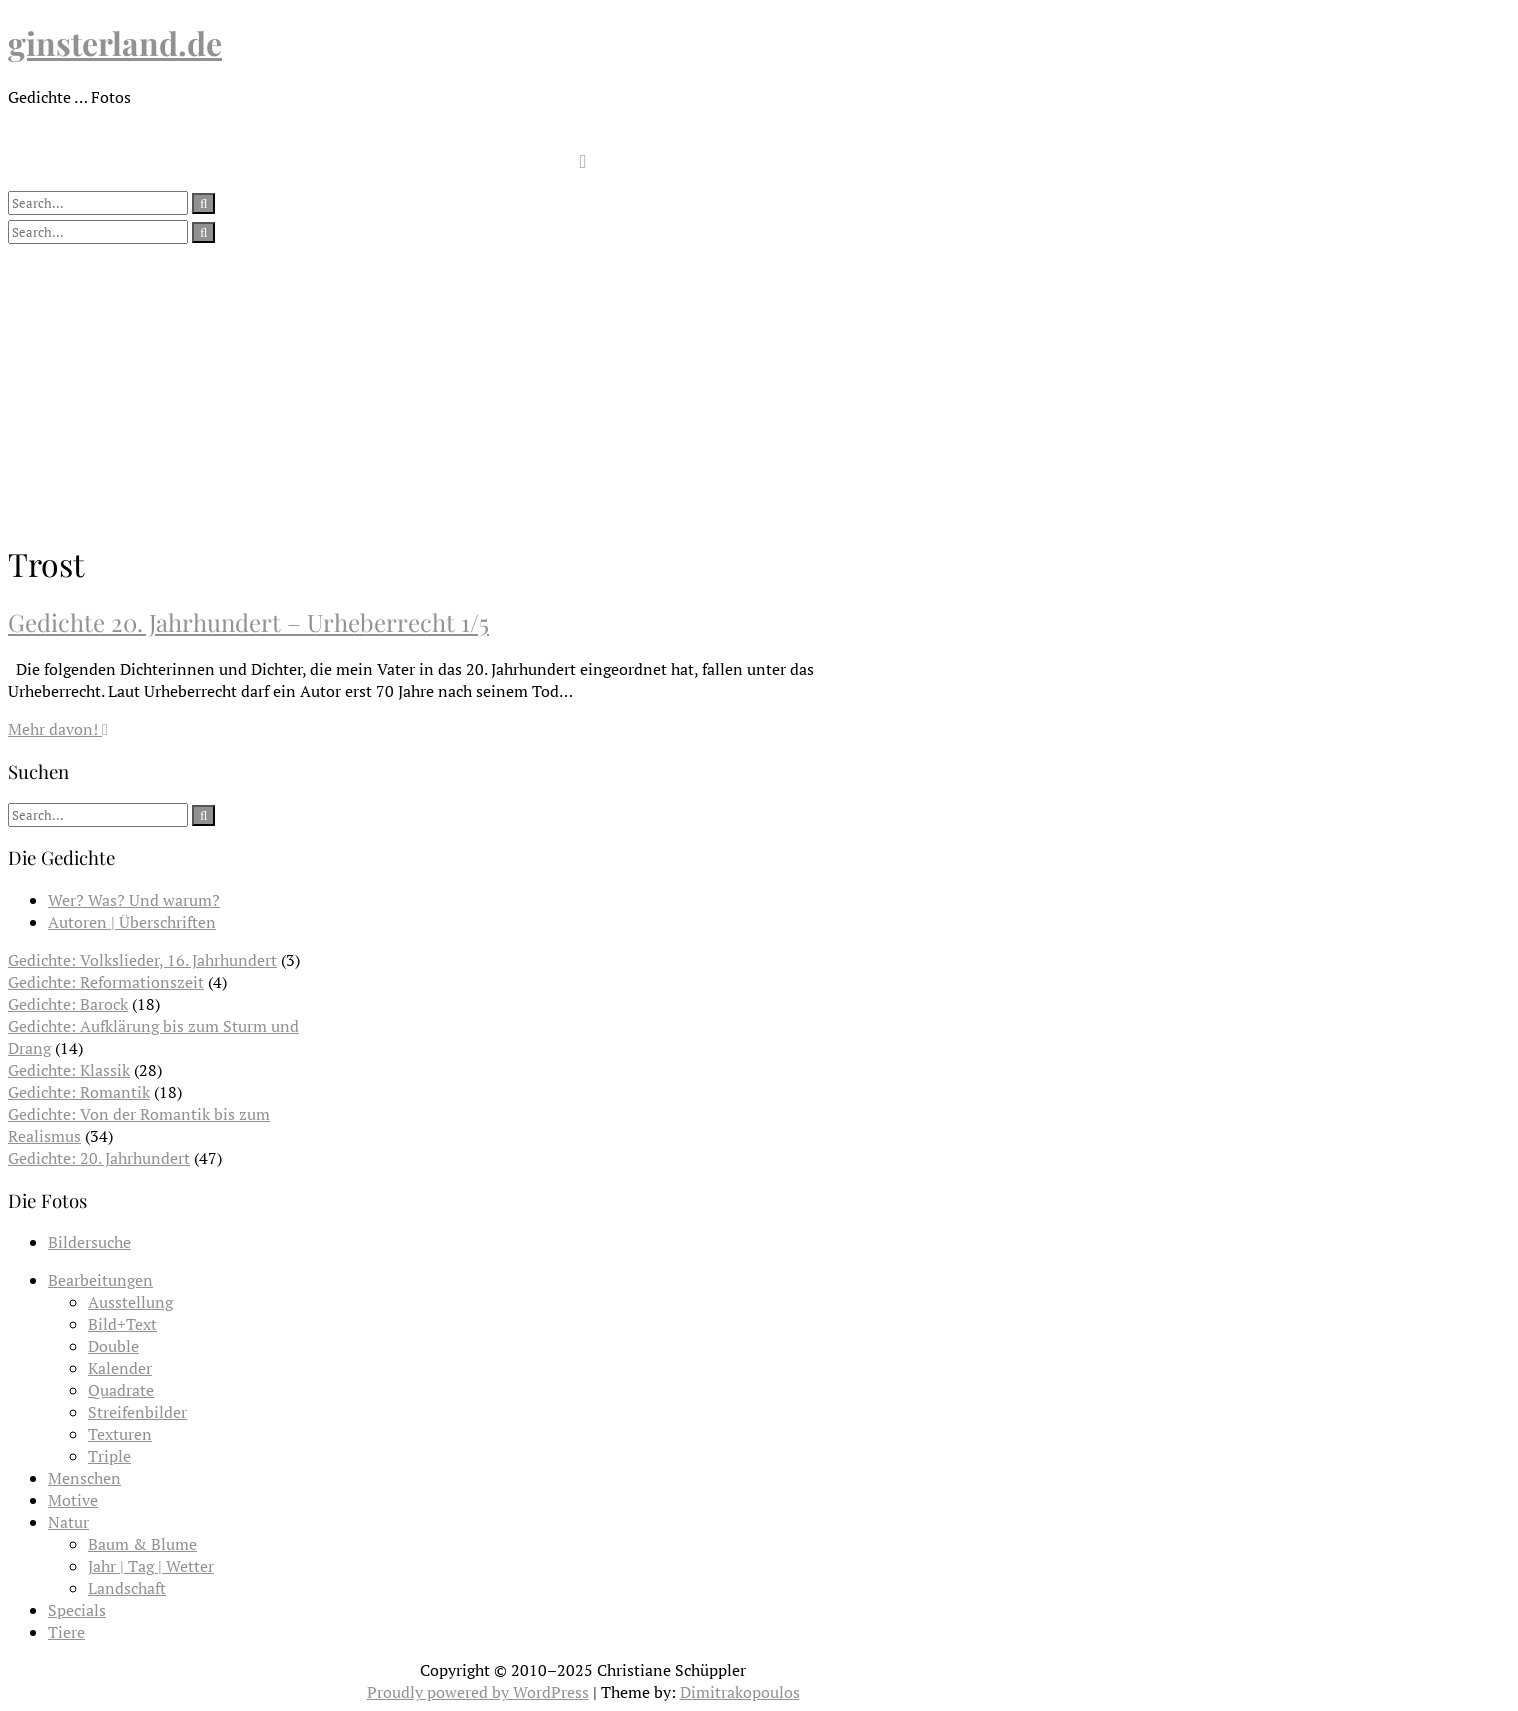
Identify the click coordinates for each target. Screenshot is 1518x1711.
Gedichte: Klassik (69, 1070)
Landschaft (127, 1588)
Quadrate (121, 1390)
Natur (68, 1522)
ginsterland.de (115, 42)
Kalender (120, 1368)
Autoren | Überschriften (132, 922)
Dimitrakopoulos (740, 1692)
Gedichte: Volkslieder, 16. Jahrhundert (142, 960)
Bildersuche (89, 1242)
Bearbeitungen (100, 1280)
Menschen (84, 1478)
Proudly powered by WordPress (478, 1692)
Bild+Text (122, 1324)
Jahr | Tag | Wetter (151, 1566)
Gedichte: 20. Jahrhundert (99, 1158)
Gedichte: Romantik (79, 1092)
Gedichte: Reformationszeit (106, 982)
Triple (109, 1456)
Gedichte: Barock (68, 1004)
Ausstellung (130, 1302)
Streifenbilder (137, 1412)
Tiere (66, 1632)
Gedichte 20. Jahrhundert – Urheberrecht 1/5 (248, 622)
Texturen (120, 1434)
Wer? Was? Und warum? (134, 900)
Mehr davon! (58, 729)
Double (113, 1346)
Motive (73, 1500)
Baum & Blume (142, 1544)
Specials (77, 1610)
